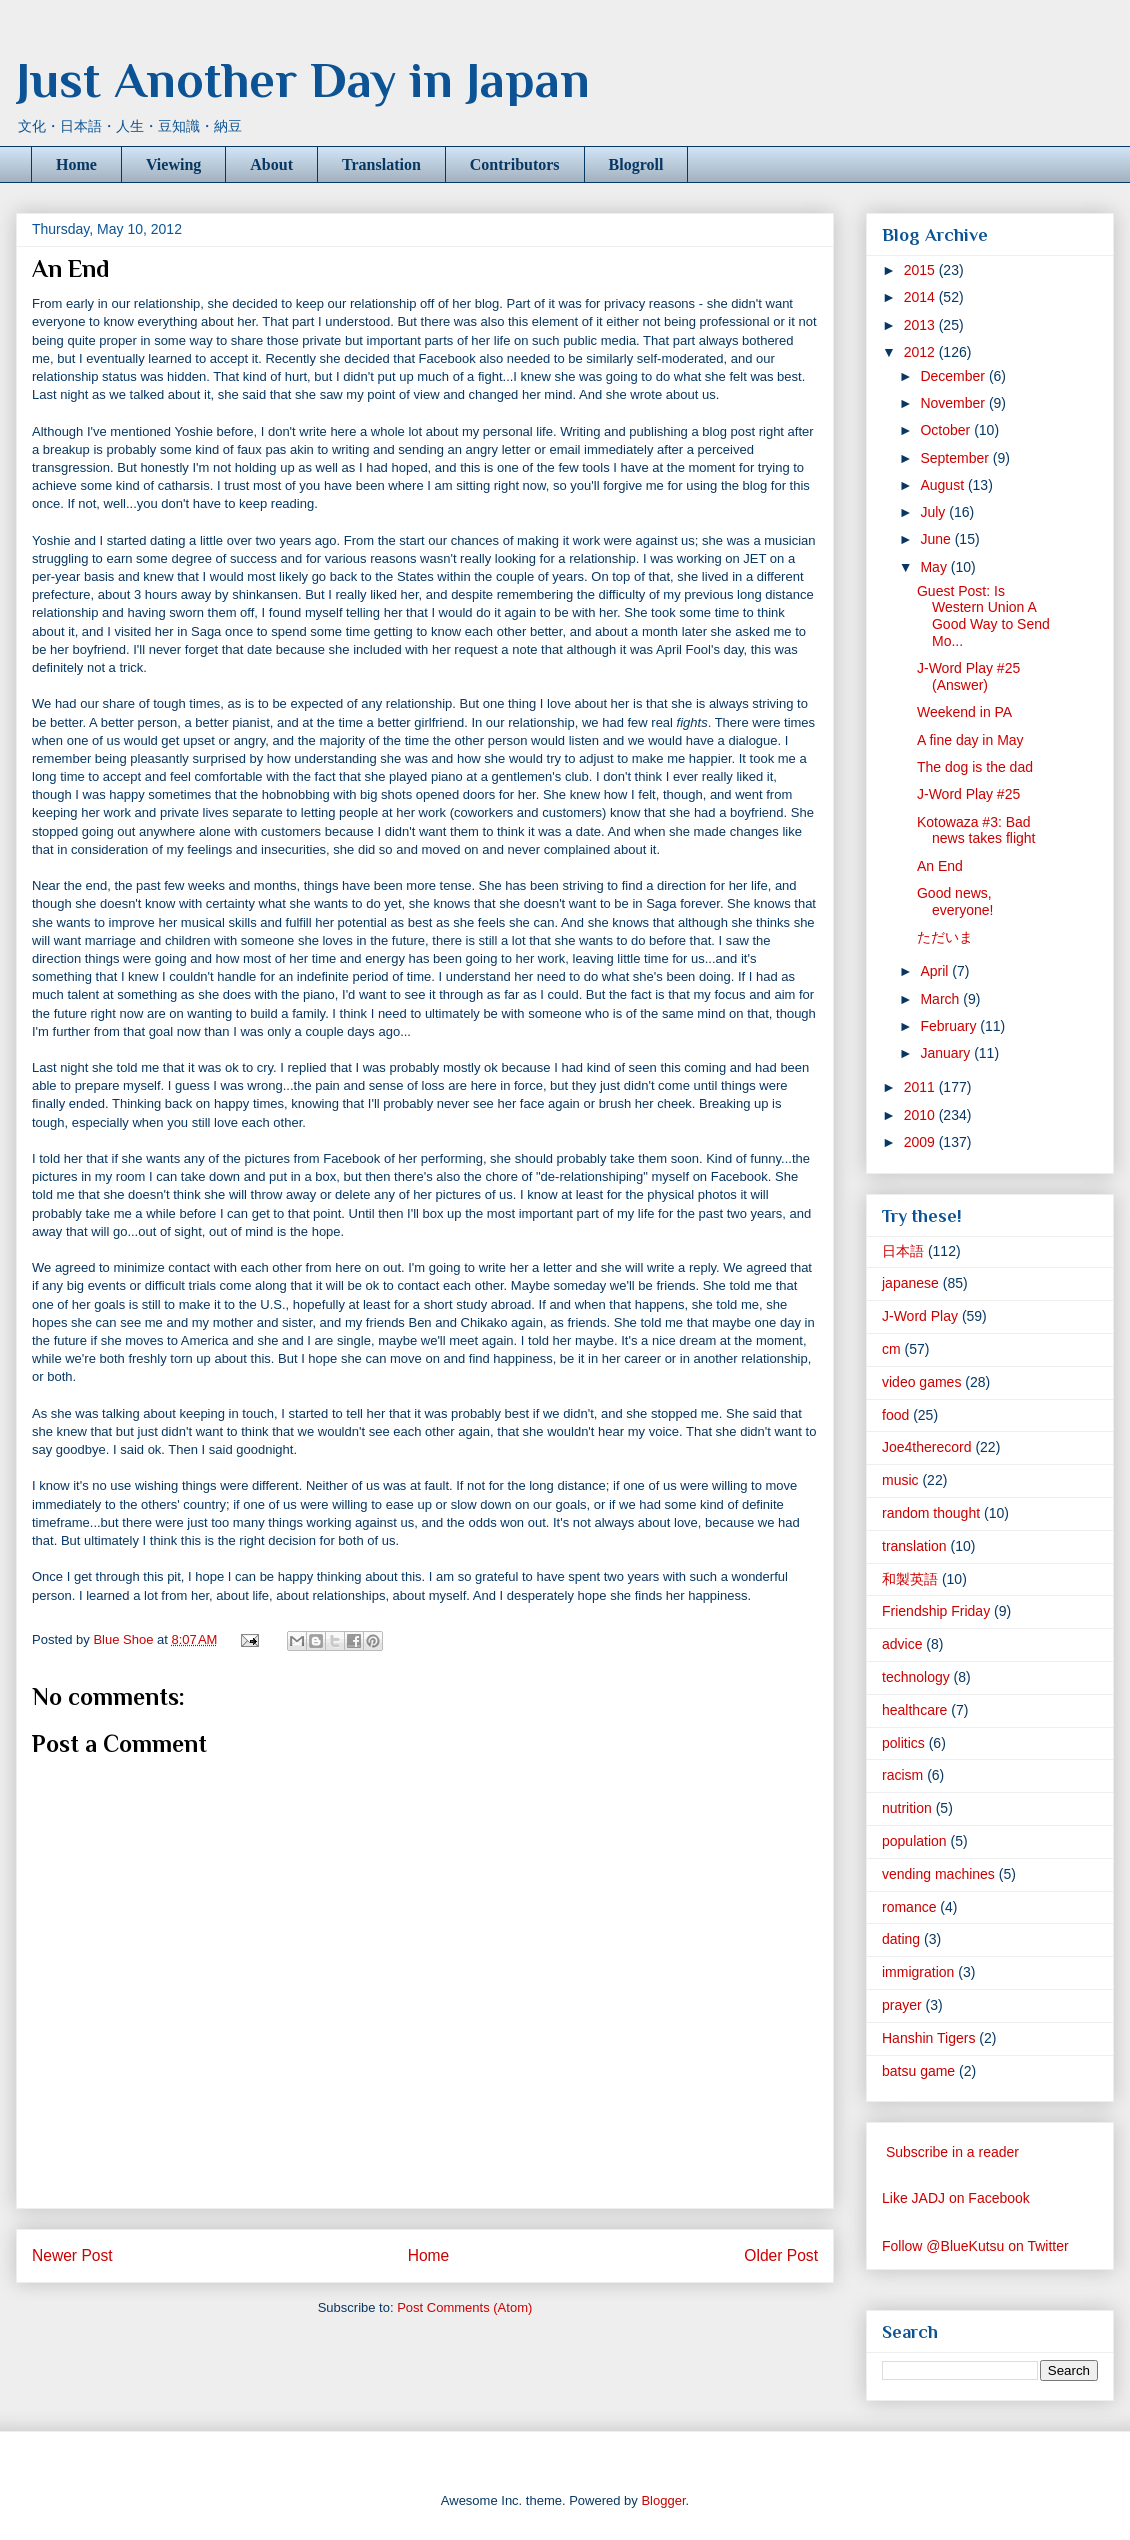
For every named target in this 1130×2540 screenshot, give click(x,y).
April (936, 971)
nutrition (907, 1808)
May (935, 567)
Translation (381, 164)
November (954, 403)
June (937, 539)
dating (901, 1939)
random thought (931, 1513)
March (941, 999)
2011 (921, 1087)
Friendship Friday (936, 1611)
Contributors (515, 164)
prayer (902, 2005)
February (950, 1026)
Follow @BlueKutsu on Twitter (975, 2246)
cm (891, 1349)
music (900, 1480)
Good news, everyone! (955, 901)
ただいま (945, 937)
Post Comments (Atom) (464, 2307)
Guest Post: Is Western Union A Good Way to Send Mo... (983, 616)
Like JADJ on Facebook (956, 2198)
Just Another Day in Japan (303, 80)
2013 (921, 325)
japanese (910, 1283)
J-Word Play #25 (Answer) (968, 676)
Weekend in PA (964, 712)
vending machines (938, 1874)
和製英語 (910, 1579)
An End (940, 866)
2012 (921, 352)
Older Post (781, 2255)
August (943, 485)
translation (914, 1546)
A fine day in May (970, 740)
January (947, 1053)
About (271, 164)
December (954, 376)
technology (916, 1677)
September (956, 458)
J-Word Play (920, 1316)
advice (902, 1644)
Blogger (663, 2500)
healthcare (914, 1710)
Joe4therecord (927, 1447)
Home (76, 164)
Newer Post (72, 2255)
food (895, 1415)
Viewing (173, 164)
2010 (921, 1115)
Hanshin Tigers (928, 2038)
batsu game (918, 2071)
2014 (921, 297)
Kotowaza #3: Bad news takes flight (976, 830)
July (934, 512)
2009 (921, 1142)
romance (909, 1907)
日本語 (903, 1251)
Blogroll (636, 164)
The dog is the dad (975, 767)
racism (902, 1775)
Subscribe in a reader (952, 2152)
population (914, 1841)
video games (921, 1382)
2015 (921, 270)
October (947, 430)
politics (903, 1743)
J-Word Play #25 (968, 794)
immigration (918, 1972)
